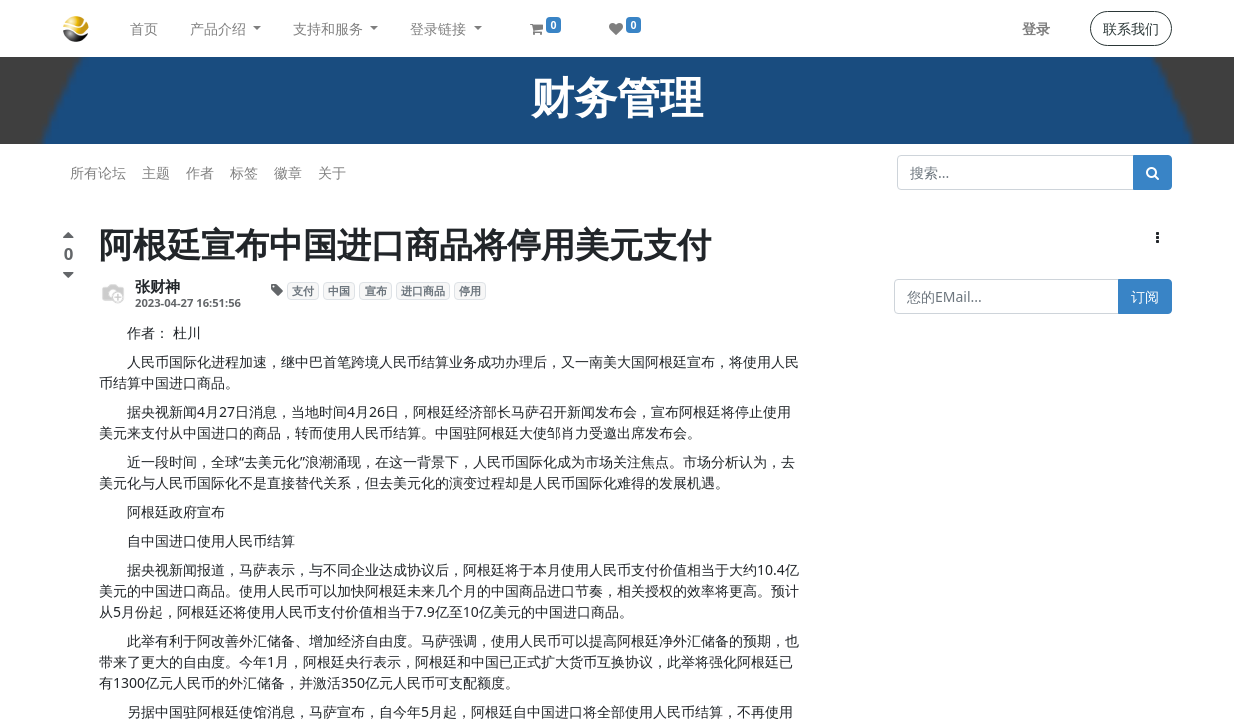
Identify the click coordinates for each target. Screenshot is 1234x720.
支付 (303, 291)
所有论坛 (98, 172)
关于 (332, 172)
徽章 (288, 172)
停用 (470, 291)
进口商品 (423, 291)
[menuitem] (144, 28)
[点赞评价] (68, 237)
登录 (1036, 28)
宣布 (376, 291)
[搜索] (1152, 172)
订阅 (1145, 296)
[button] (1157, 237)
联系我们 (1131, 28)
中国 (339, 291)
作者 (200, 172)
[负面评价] (68, 274)
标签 (244, 172)
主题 (156, 172)
